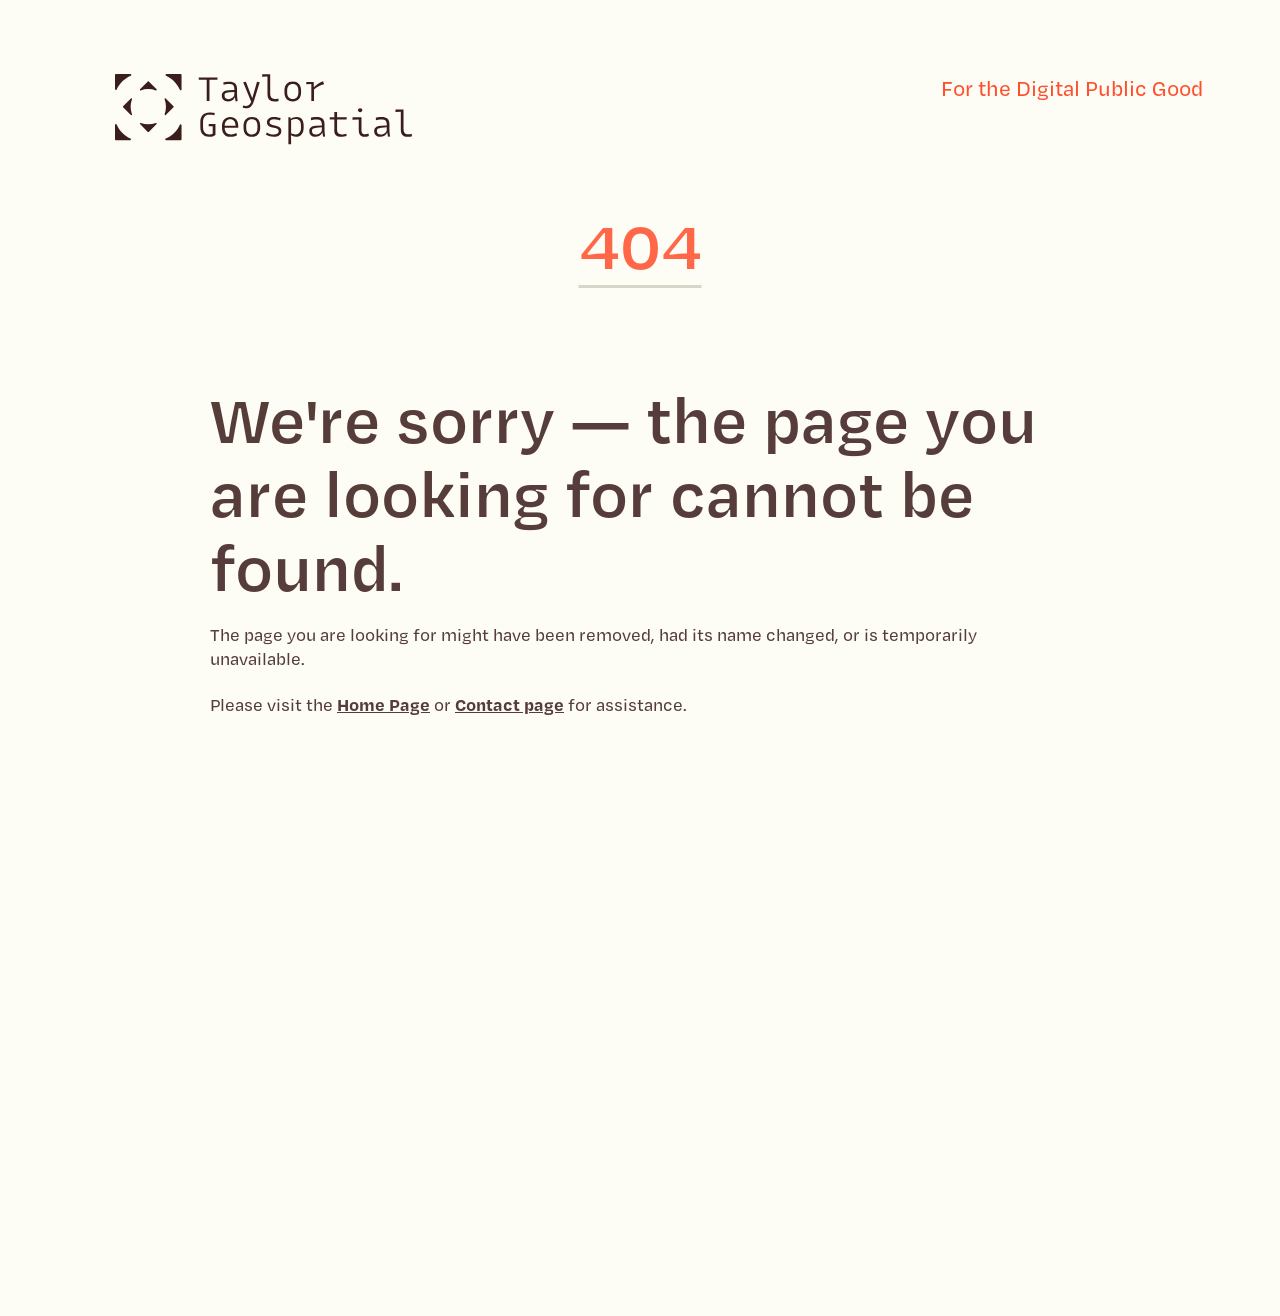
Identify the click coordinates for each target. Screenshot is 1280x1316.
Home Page (383, 704)
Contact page (509, 704)
